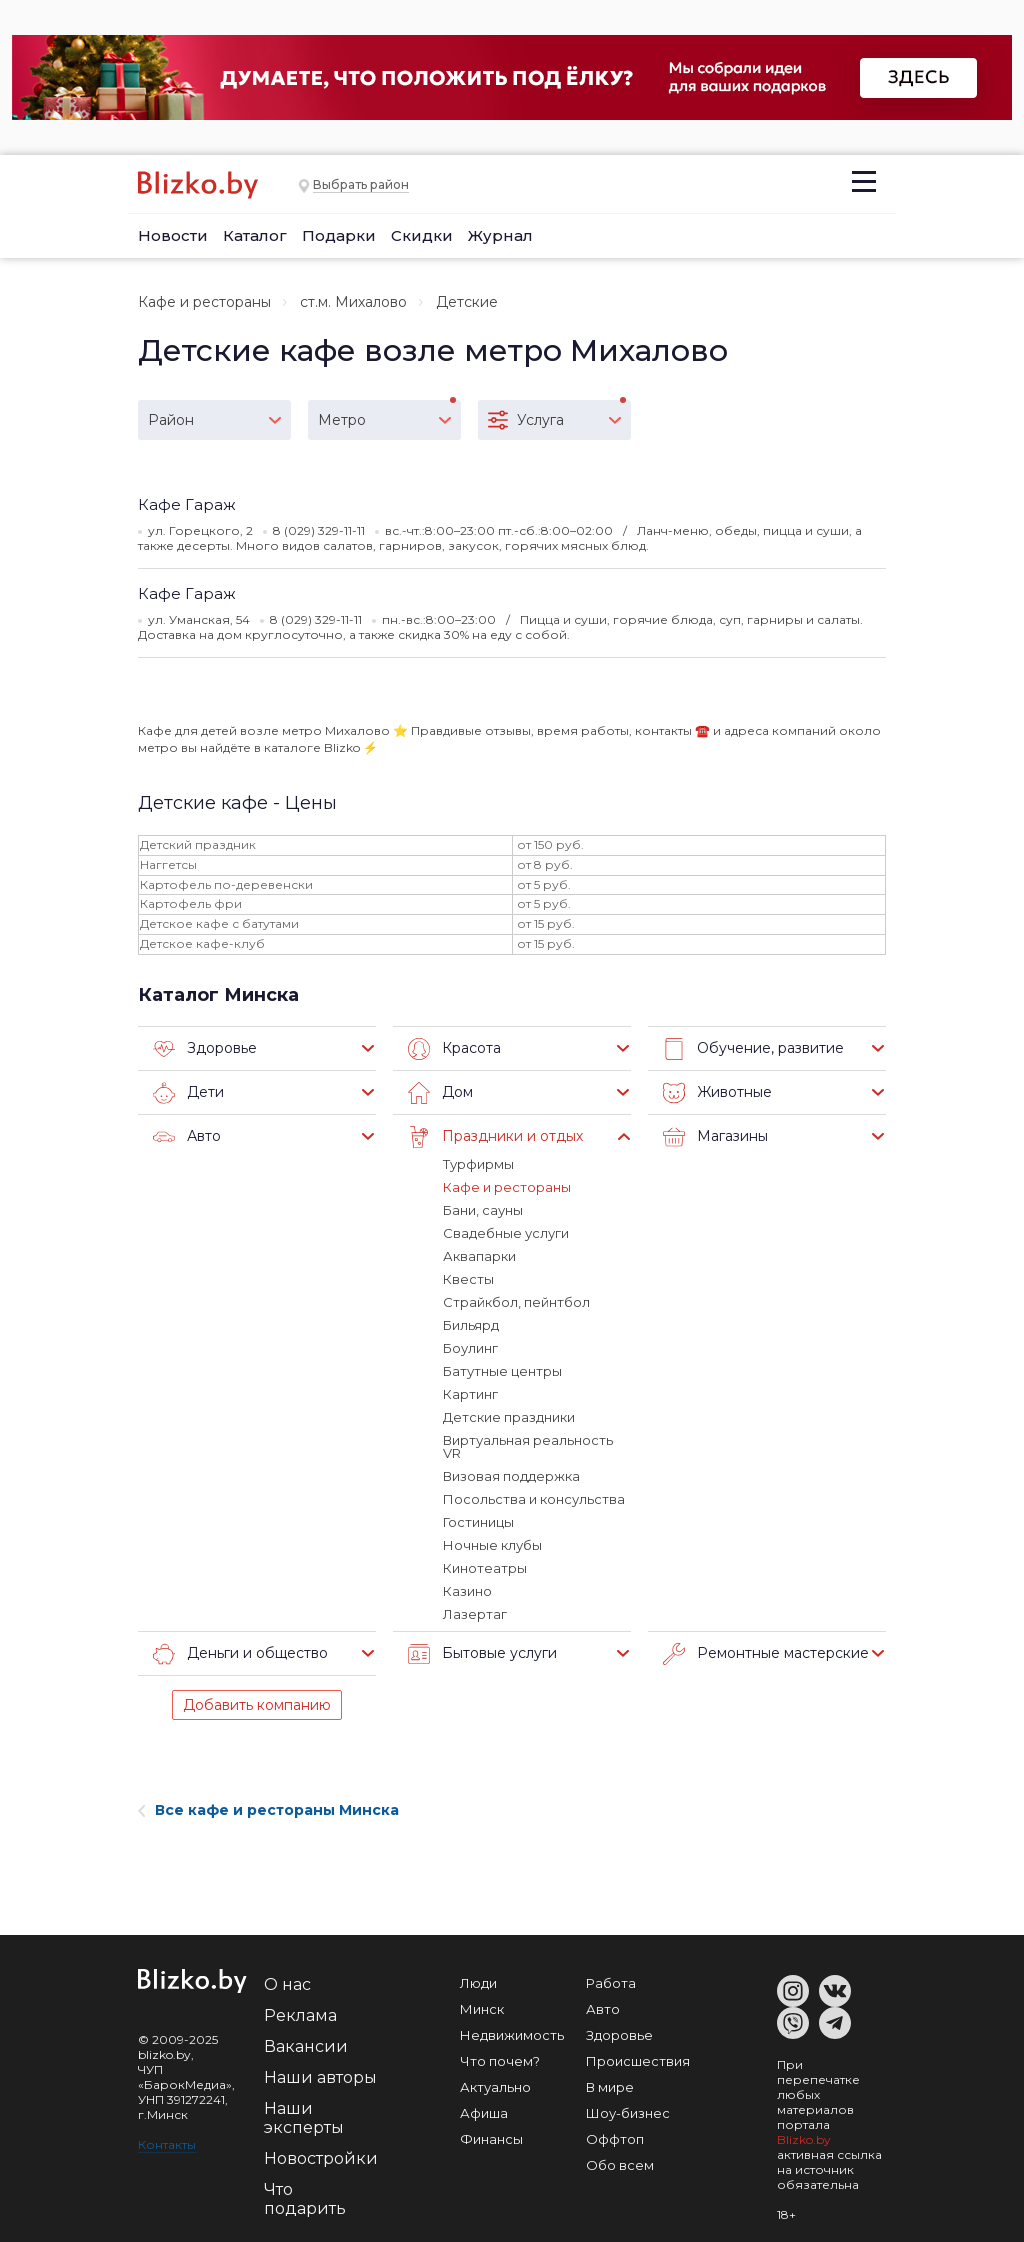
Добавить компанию (257, 1705)
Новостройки (321, 2158)
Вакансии (306, 2046)
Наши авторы (320, 2077)
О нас (287, 1984)
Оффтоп (615, 2139)
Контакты (167, 2144)
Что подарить (305, 2199)
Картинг (470, 1394)
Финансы (491, 2139)
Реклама (300, 2015)
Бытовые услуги (482, 1654)
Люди (478, 1983)
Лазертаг (475, 1614)
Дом (440, 1093)
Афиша (484, 2113)
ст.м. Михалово (353, 302)
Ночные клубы (492, 1545)
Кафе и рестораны (204, 302)
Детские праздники (509, 1417)
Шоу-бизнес (628, 2113)
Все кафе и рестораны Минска (268, 1810)
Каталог (255, 235)
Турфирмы (478, 1164)
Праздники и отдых (495, 1137)
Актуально (495, 2087)
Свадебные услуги (506, 1233)
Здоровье (205, 1049)
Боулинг (470, 1348)
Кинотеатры (485, 1568)
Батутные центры (502, 1371)
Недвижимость (512, 2035)
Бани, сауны (483, 1210)
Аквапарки (479, 1256)
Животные (717, 1093)
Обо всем (620, 2165)
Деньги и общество (240, 1654)
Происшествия (638, 2061)
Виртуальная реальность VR (528, 1446)
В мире (610, 2087)
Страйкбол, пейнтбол (516, 1302)
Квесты (468, 1279)
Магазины (715, 1137)
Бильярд (471, 1325)
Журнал (500, 235)
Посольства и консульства (534, 1499)
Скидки (422, 235)
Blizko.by (804, 2139)
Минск (482, 2009)
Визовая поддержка (511, 1476)
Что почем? (500, 2061)
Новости (173, 235)
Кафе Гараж (187, 504)
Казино (467, 1591)
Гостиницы (478, 1522)
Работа (611, 1983)
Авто (187, 1137)
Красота (454, 1049)
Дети (188, 1093)
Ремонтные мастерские (766, 1654)
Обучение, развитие (753, 1049)
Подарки (339, 235)
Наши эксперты (304, 2118)
